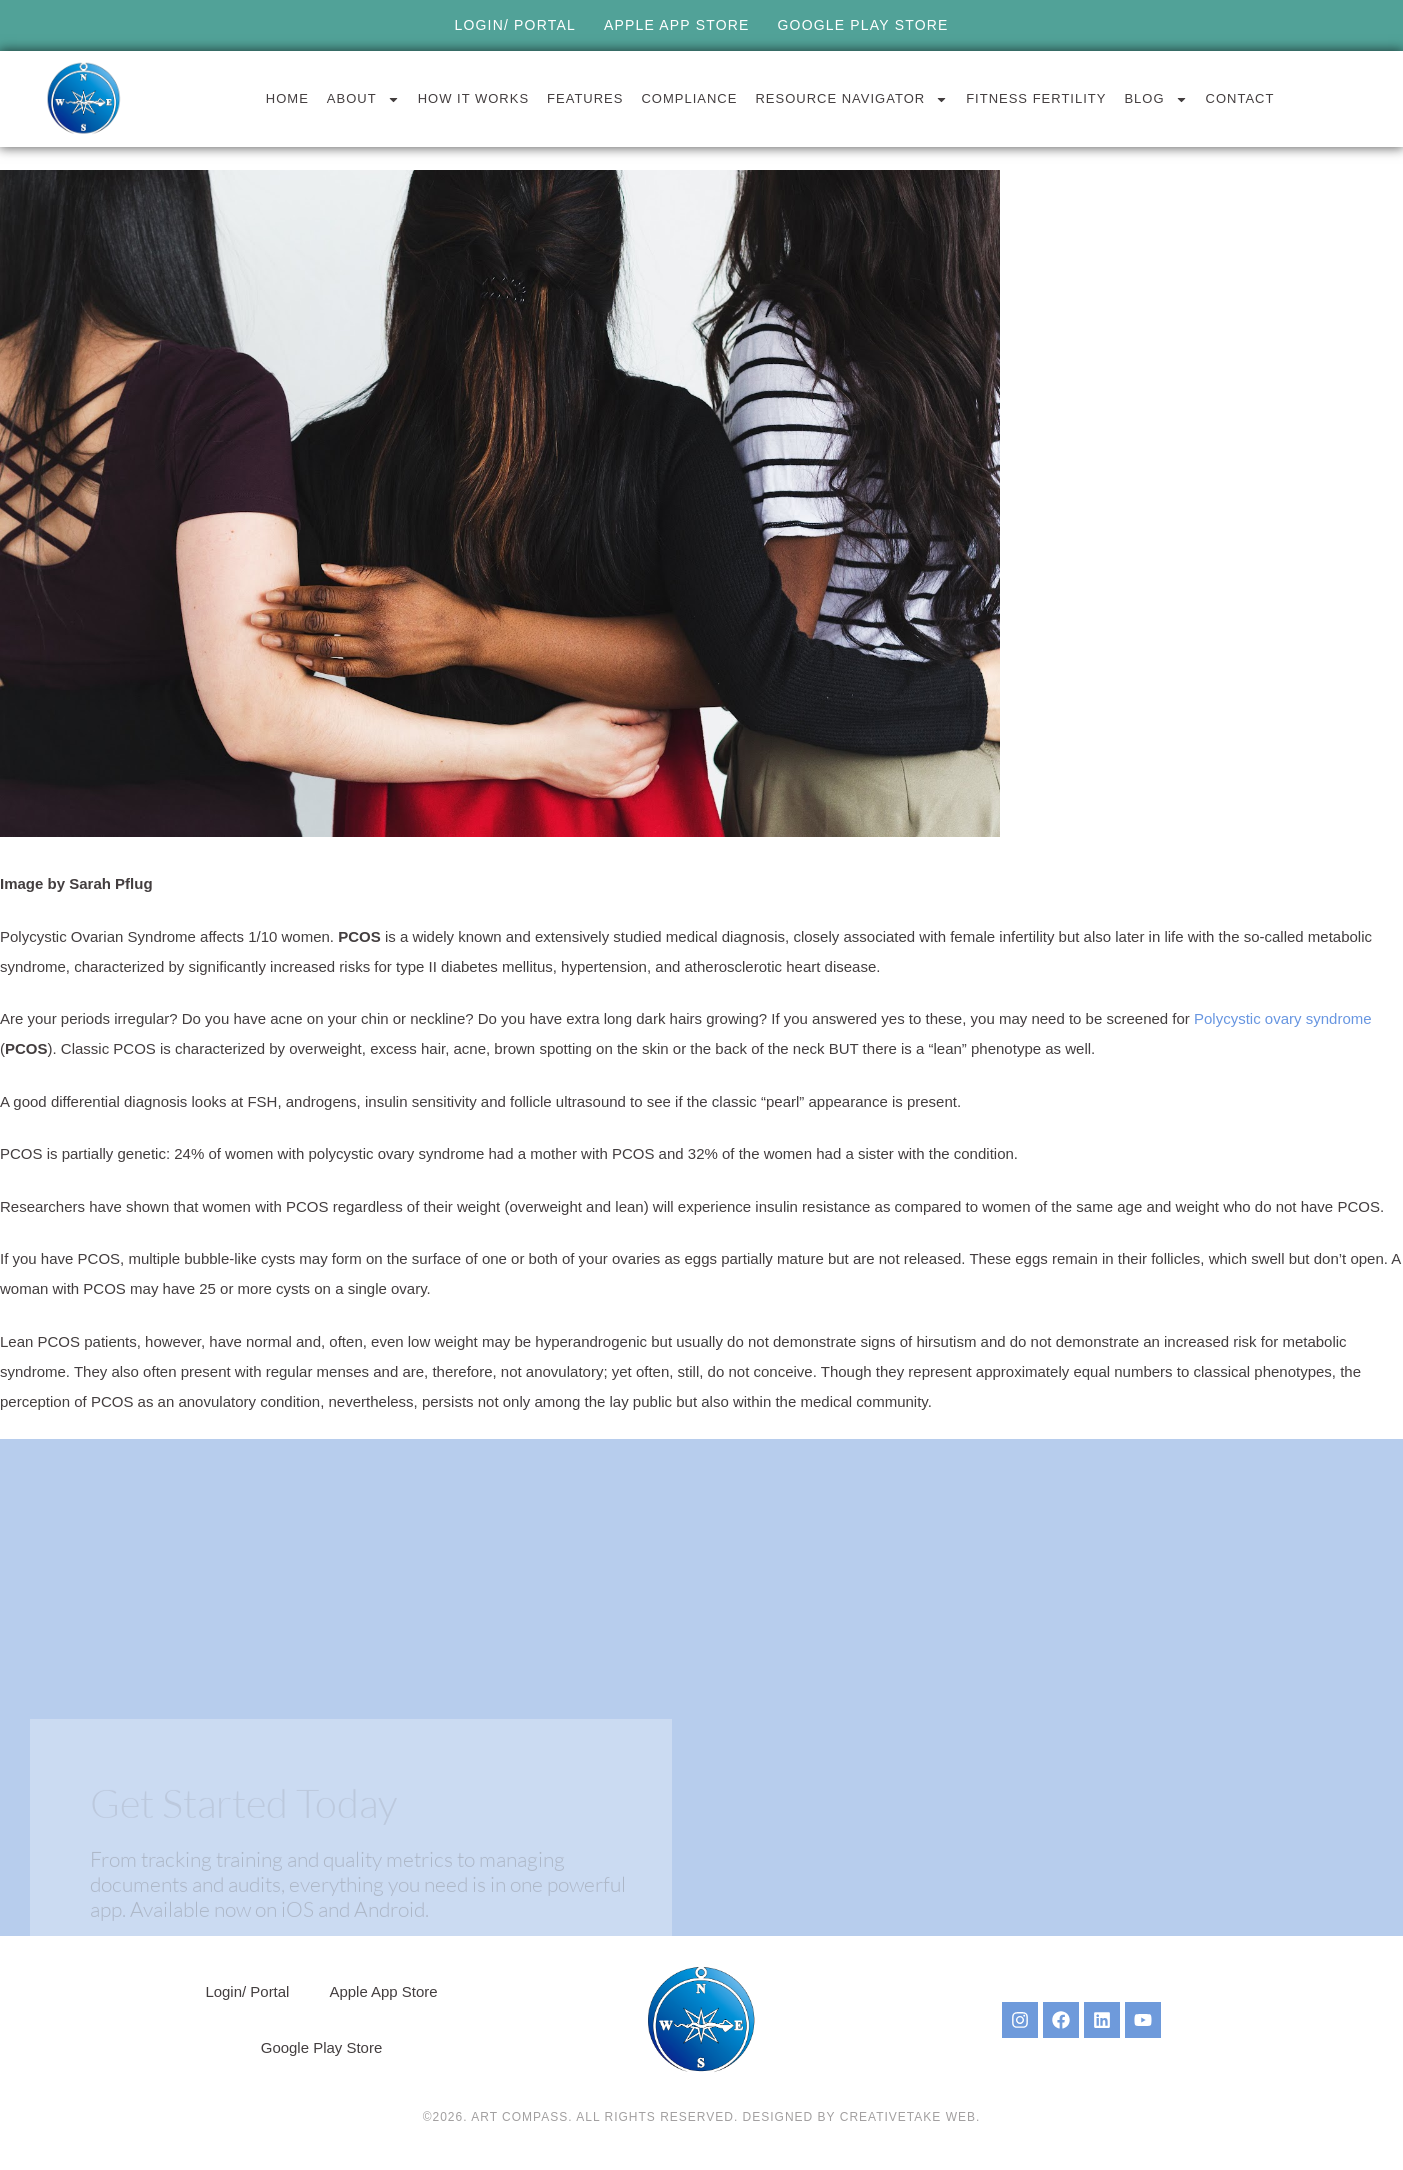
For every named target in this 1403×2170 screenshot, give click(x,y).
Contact (1240, 98)
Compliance (689, 98)
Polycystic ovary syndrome (1283, 1018)
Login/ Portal (515, 25)
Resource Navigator (851, 99)
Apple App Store (677, 25)
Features (585, 98)
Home (287, 98)
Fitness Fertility (1036, 98)
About (363, 99)
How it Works (473, 98)
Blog (1155, 99)
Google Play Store (863, 25)
